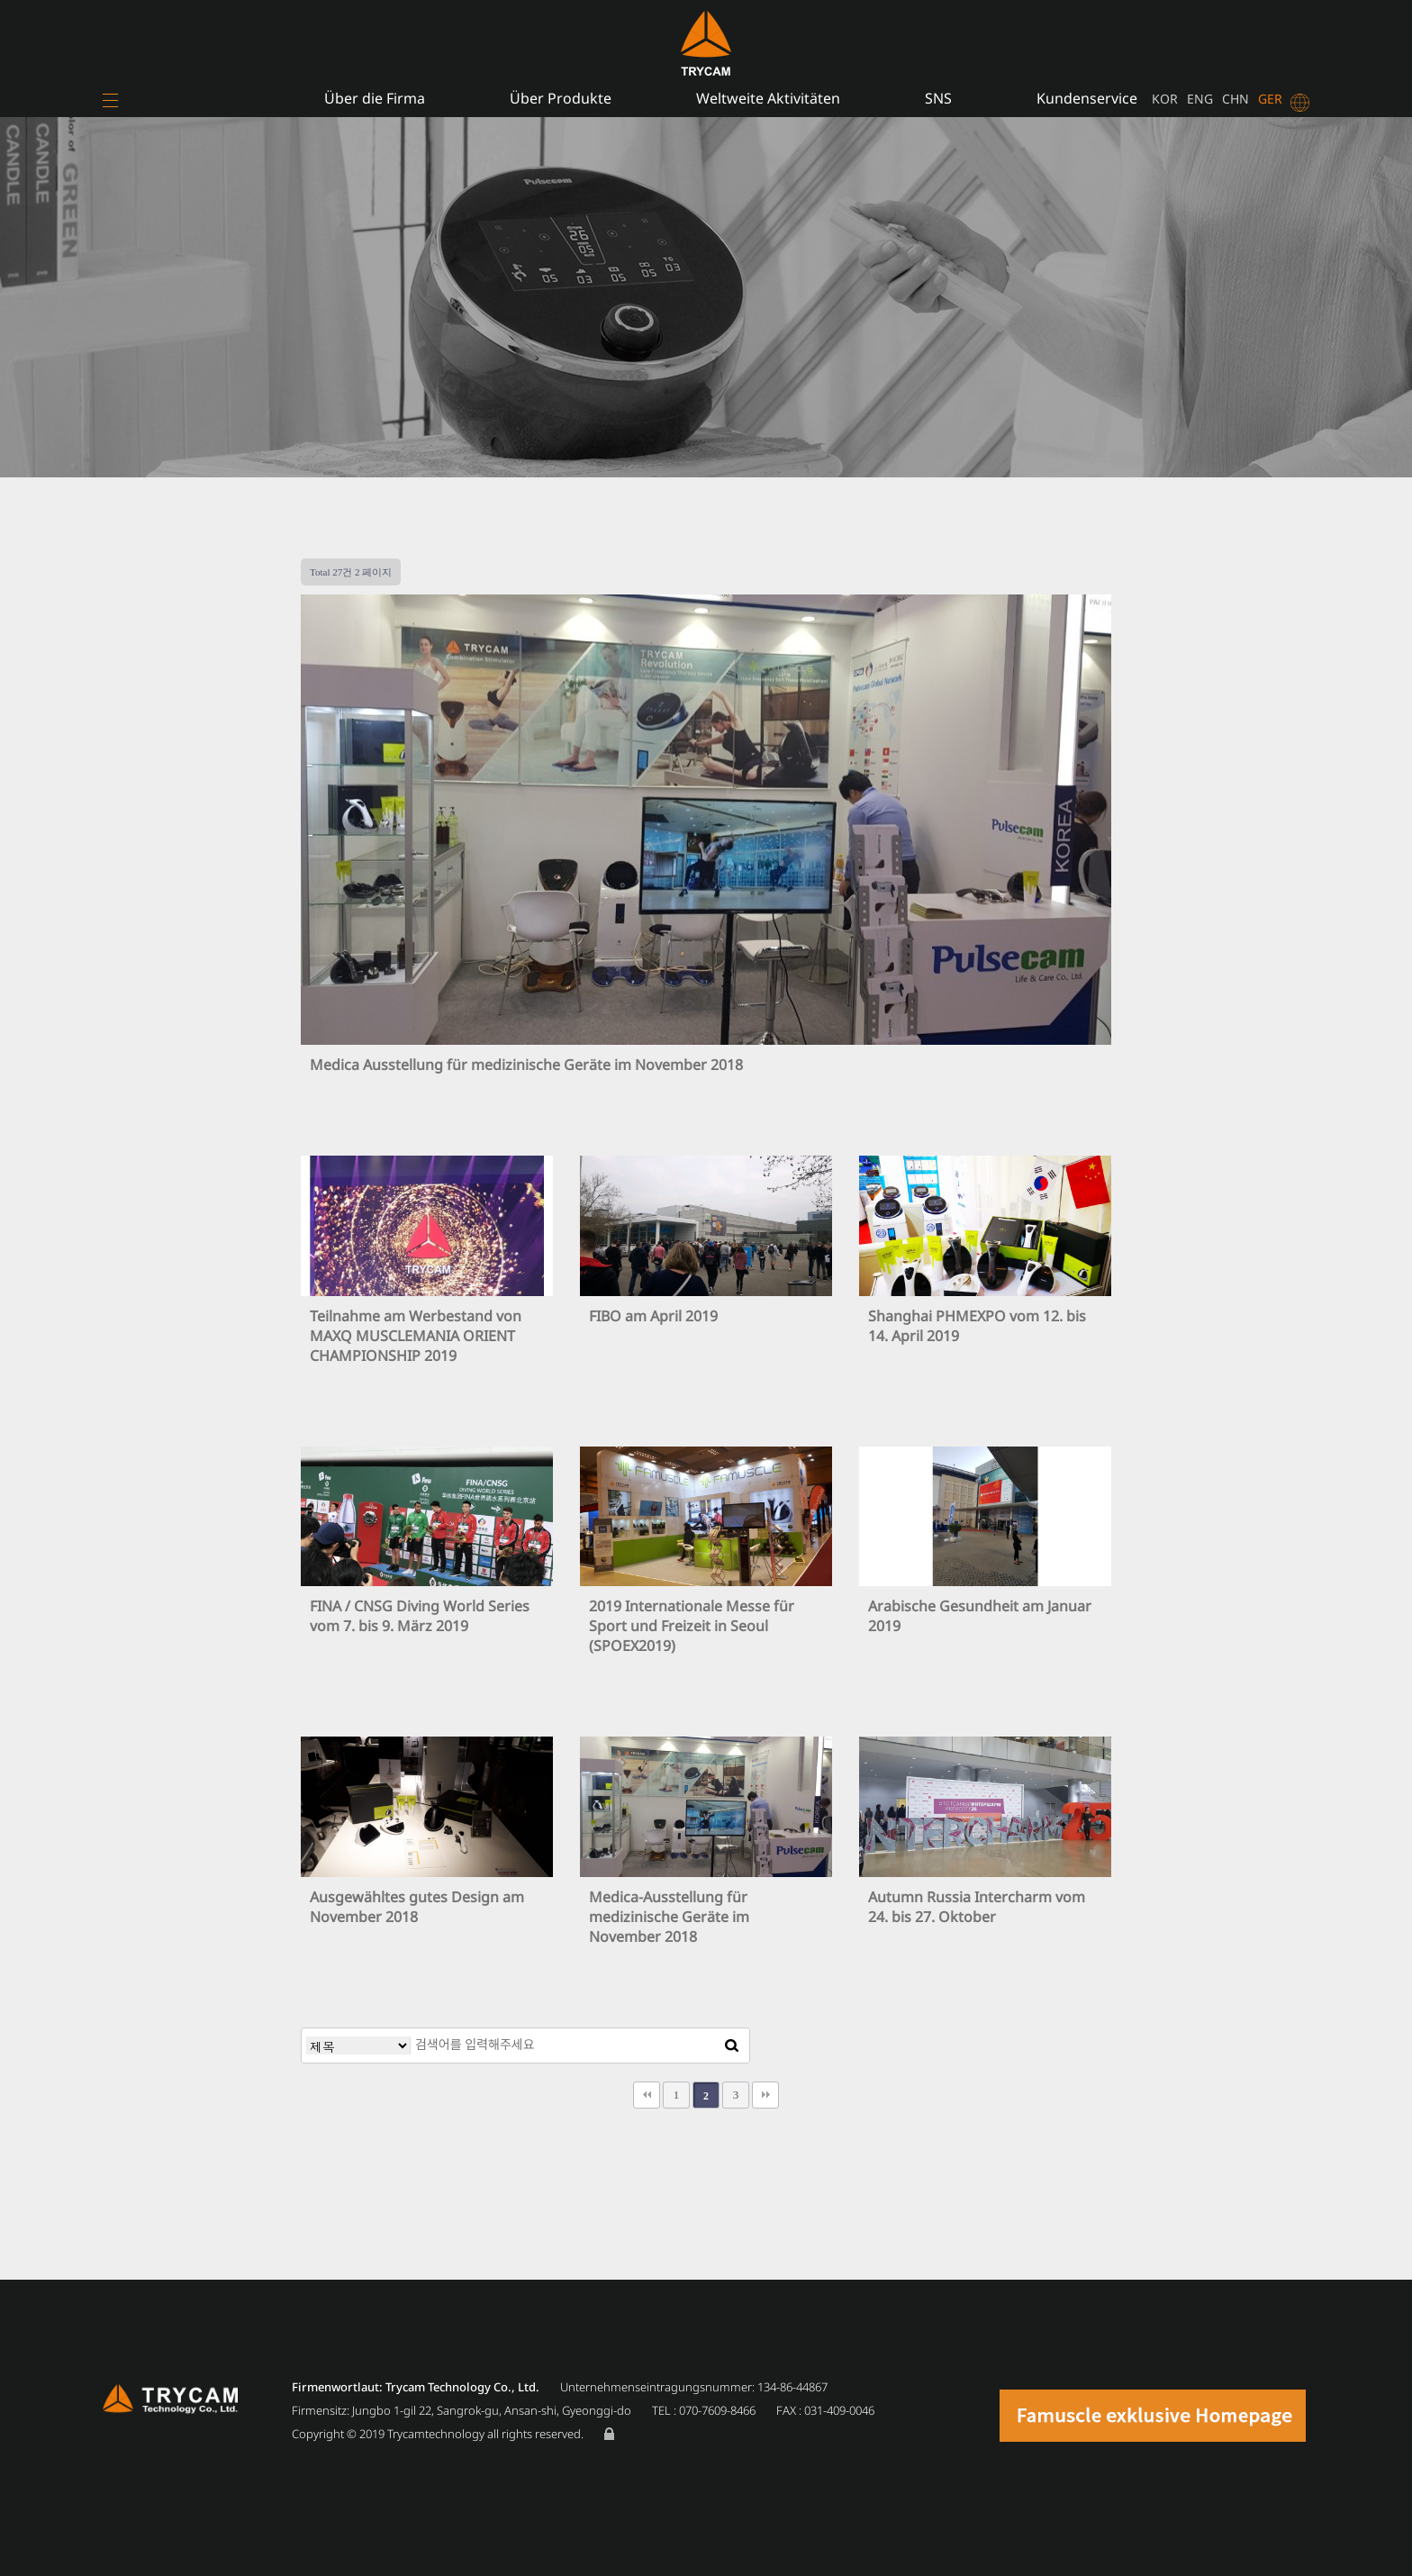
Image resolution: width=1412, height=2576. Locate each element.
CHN (1235, 98)
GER (1270, 98)
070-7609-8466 (717, 2410)
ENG (1200, 98)
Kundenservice (1086, 98)
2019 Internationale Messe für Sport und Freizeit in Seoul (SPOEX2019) (691, 1625)
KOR (1165, 98)
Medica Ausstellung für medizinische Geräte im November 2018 (526, 1065)
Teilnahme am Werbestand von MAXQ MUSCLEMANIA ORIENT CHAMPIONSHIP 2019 (415, 1335)
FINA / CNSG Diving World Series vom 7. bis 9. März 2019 (420, 1616)
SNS (938, 98)
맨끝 (765, 2095)
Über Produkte (560, 98)
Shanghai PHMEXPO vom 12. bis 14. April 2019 (977, 1326)
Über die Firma (374, 98)
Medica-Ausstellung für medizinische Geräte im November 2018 (669, 1916)
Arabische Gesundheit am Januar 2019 (979, 1616)
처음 (646, 2095)
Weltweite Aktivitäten (768, 98)
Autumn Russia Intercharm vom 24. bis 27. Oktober (976, 1907)
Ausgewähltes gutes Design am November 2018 (417, 1907)
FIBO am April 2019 (653, 1316)
